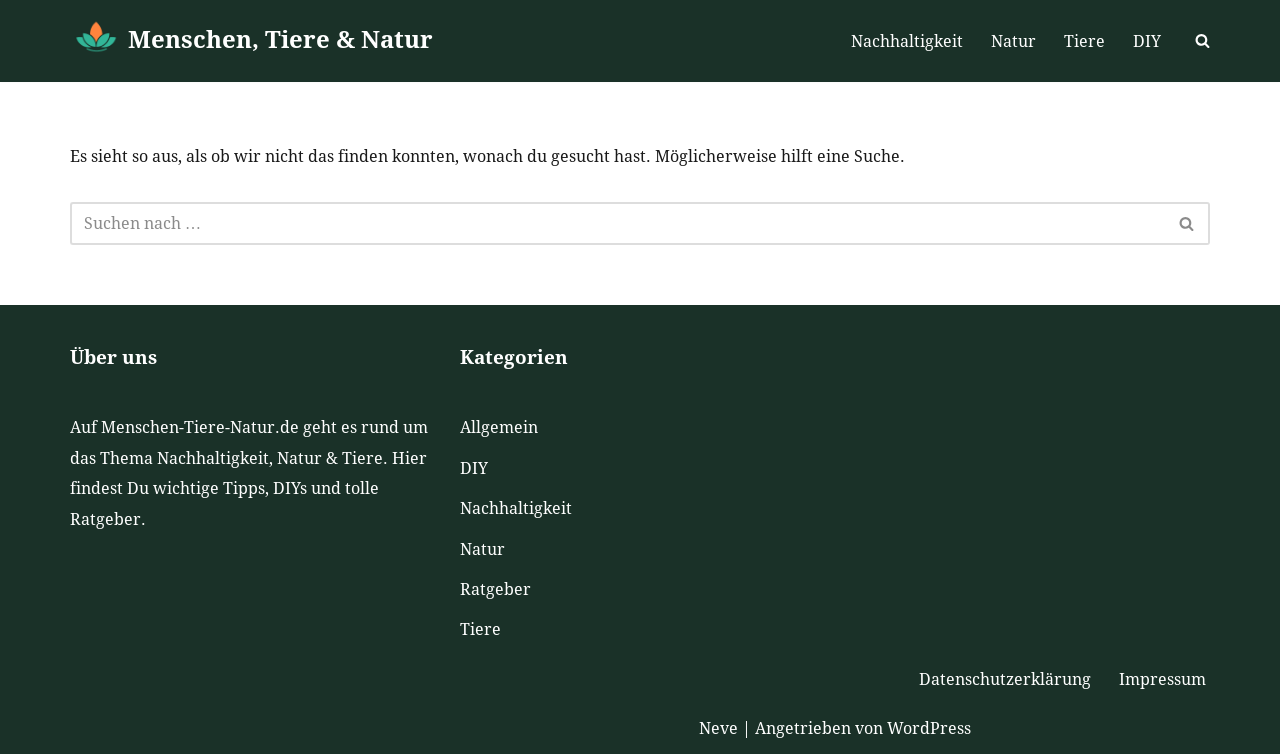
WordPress (929, 728)
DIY (1147, 41)
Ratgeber (495, 589)
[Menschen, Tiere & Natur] (251, 41)
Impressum (1162, 679)
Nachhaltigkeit (907, 41)
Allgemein (499, 427)
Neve (718, 728)
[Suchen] (1202, 40)
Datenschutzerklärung (1005, 679)
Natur (1013, 41)
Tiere (1084, 41)
